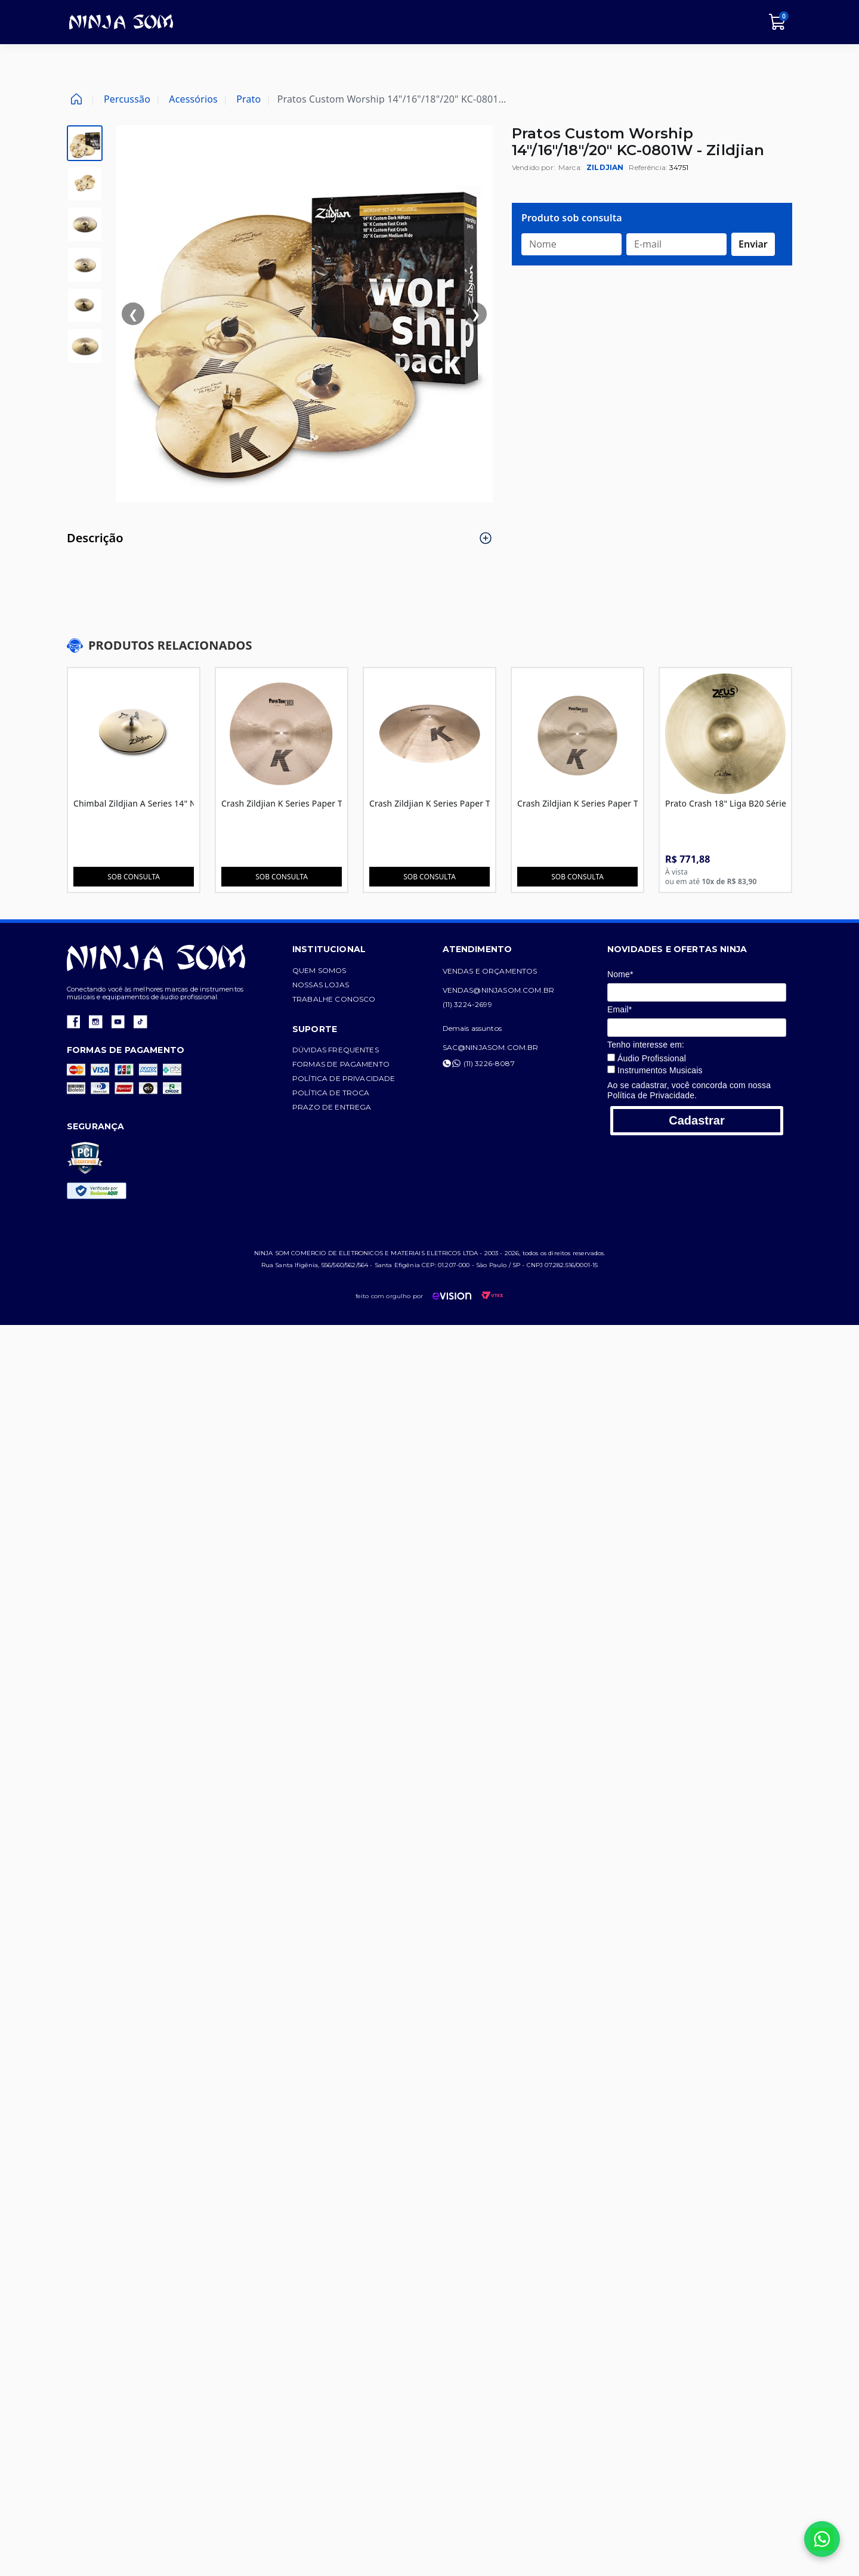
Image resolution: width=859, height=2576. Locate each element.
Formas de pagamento (355, 1064)
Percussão (127, 99)
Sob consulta (135, 877)
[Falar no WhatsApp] (822, 2539)
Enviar (753, 244)
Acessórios (193, 99)
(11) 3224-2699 (497, 1004)
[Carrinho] (778, 22)
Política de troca (346, 1092)
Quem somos (334, 970)
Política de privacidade (358, 1078)
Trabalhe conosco (349, 998)
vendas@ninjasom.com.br (528, 990)
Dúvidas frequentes (350, 1049)
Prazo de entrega (347, 1106)
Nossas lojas (335, 984)
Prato (248, 99)
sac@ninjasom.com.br (520, 1047)
